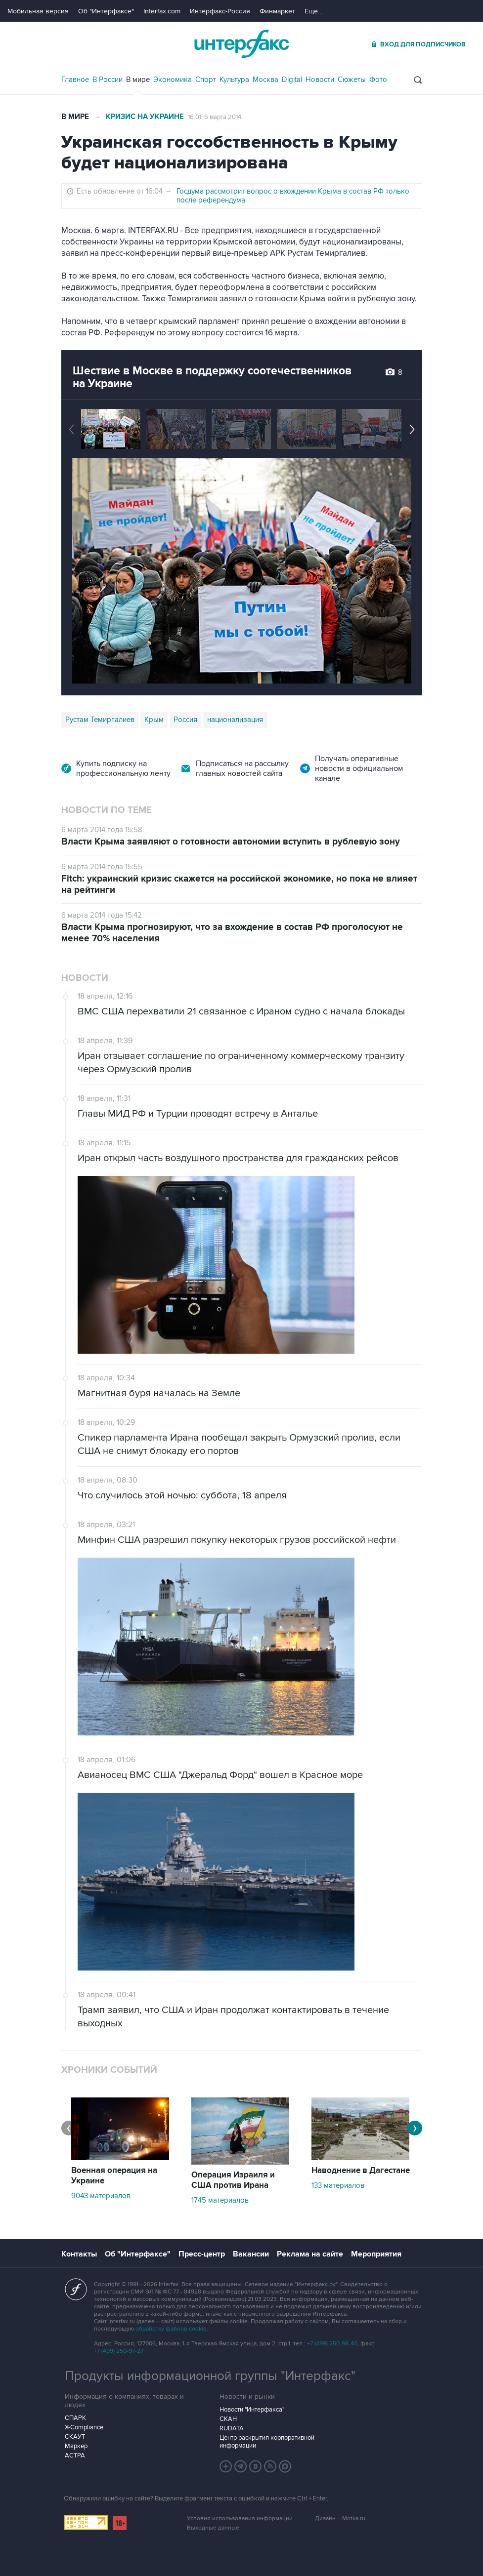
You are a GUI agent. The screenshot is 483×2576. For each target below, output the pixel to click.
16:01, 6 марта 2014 (214, 117)
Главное (75, 79)
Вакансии (251, 2254)
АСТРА (75, 2455)
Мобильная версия (38, 11)
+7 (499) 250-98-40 (332, 2343)
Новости (320, 79)
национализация (235, 719)
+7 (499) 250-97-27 (118, 2351)
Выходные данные (213, 2528)
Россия (185, 719)
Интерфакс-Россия (220, 11)
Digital (292, 79)
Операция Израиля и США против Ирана (233, 2180)
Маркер (76, 2446)
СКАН (228, 2419)
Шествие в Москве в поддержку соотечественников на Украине (212, 377)
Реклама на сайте (310, 2254)
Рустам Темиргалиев (99, 719)
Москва (265, 79)
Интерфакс (241, 43)
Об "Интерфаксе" (106, 11)
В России (107, 79)
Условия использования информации (240, 2518)
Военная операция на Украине (114, 2176)
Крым (154, 719)
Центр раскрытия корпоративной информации (267, 2442)
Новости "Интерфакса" (252, 2410)
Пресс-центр (201, 2254)
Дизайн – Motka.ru (340, 2518)
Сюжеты (352, 79)
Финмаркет (277, 11)
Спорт (205, 79)
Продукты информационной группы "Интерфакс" (210, 2376)
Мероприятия (376, 2254)
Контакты (79, 2254)
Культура (234, 79)
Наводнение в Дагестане (360, 2170)
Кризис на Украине (145, 116)
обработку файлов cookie (171, 2329)
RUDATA (232, 2428)
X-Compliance (84, 2427)
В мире (138, 79)
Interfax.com (161, 11)
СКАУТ (75, 2437)
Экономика (172, 79)
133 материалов (337, 2185)
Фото (378, 79)
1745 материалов (220, 2200)
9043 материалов (101, 2195)
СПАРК (75, 2418)
